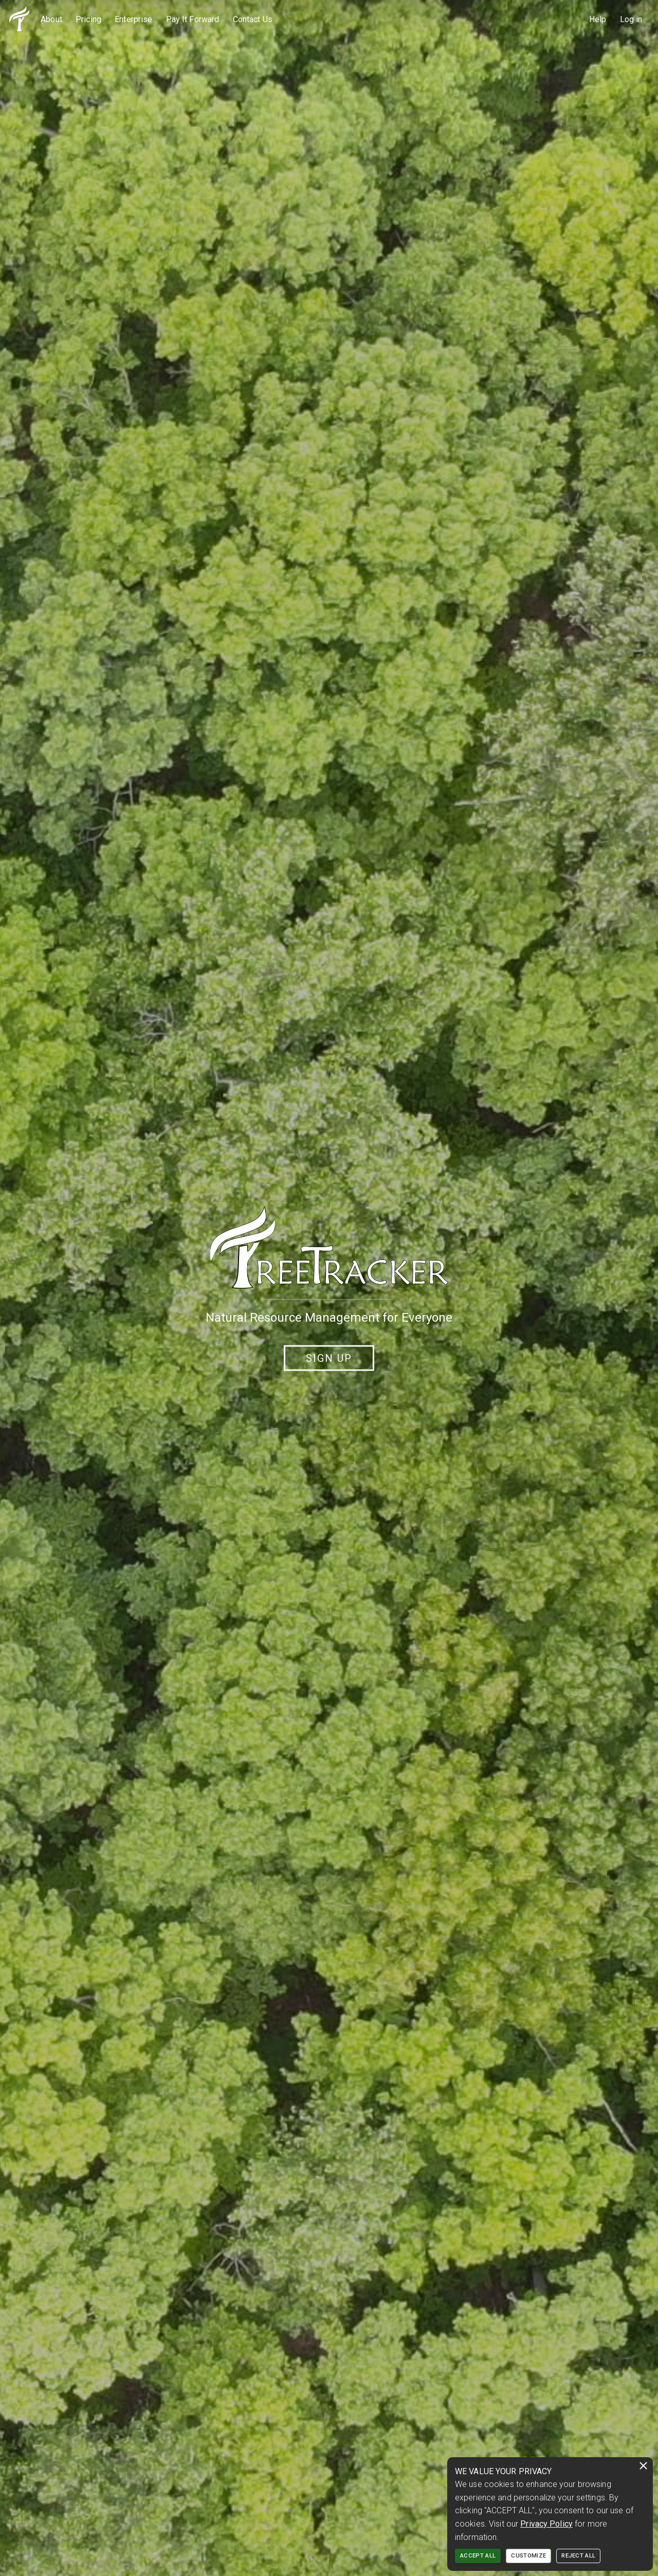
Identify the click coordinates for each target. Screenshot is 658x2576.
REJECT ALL (578, 2556)
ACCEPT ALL (478, 2556)
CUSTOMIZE (528, 2556)
